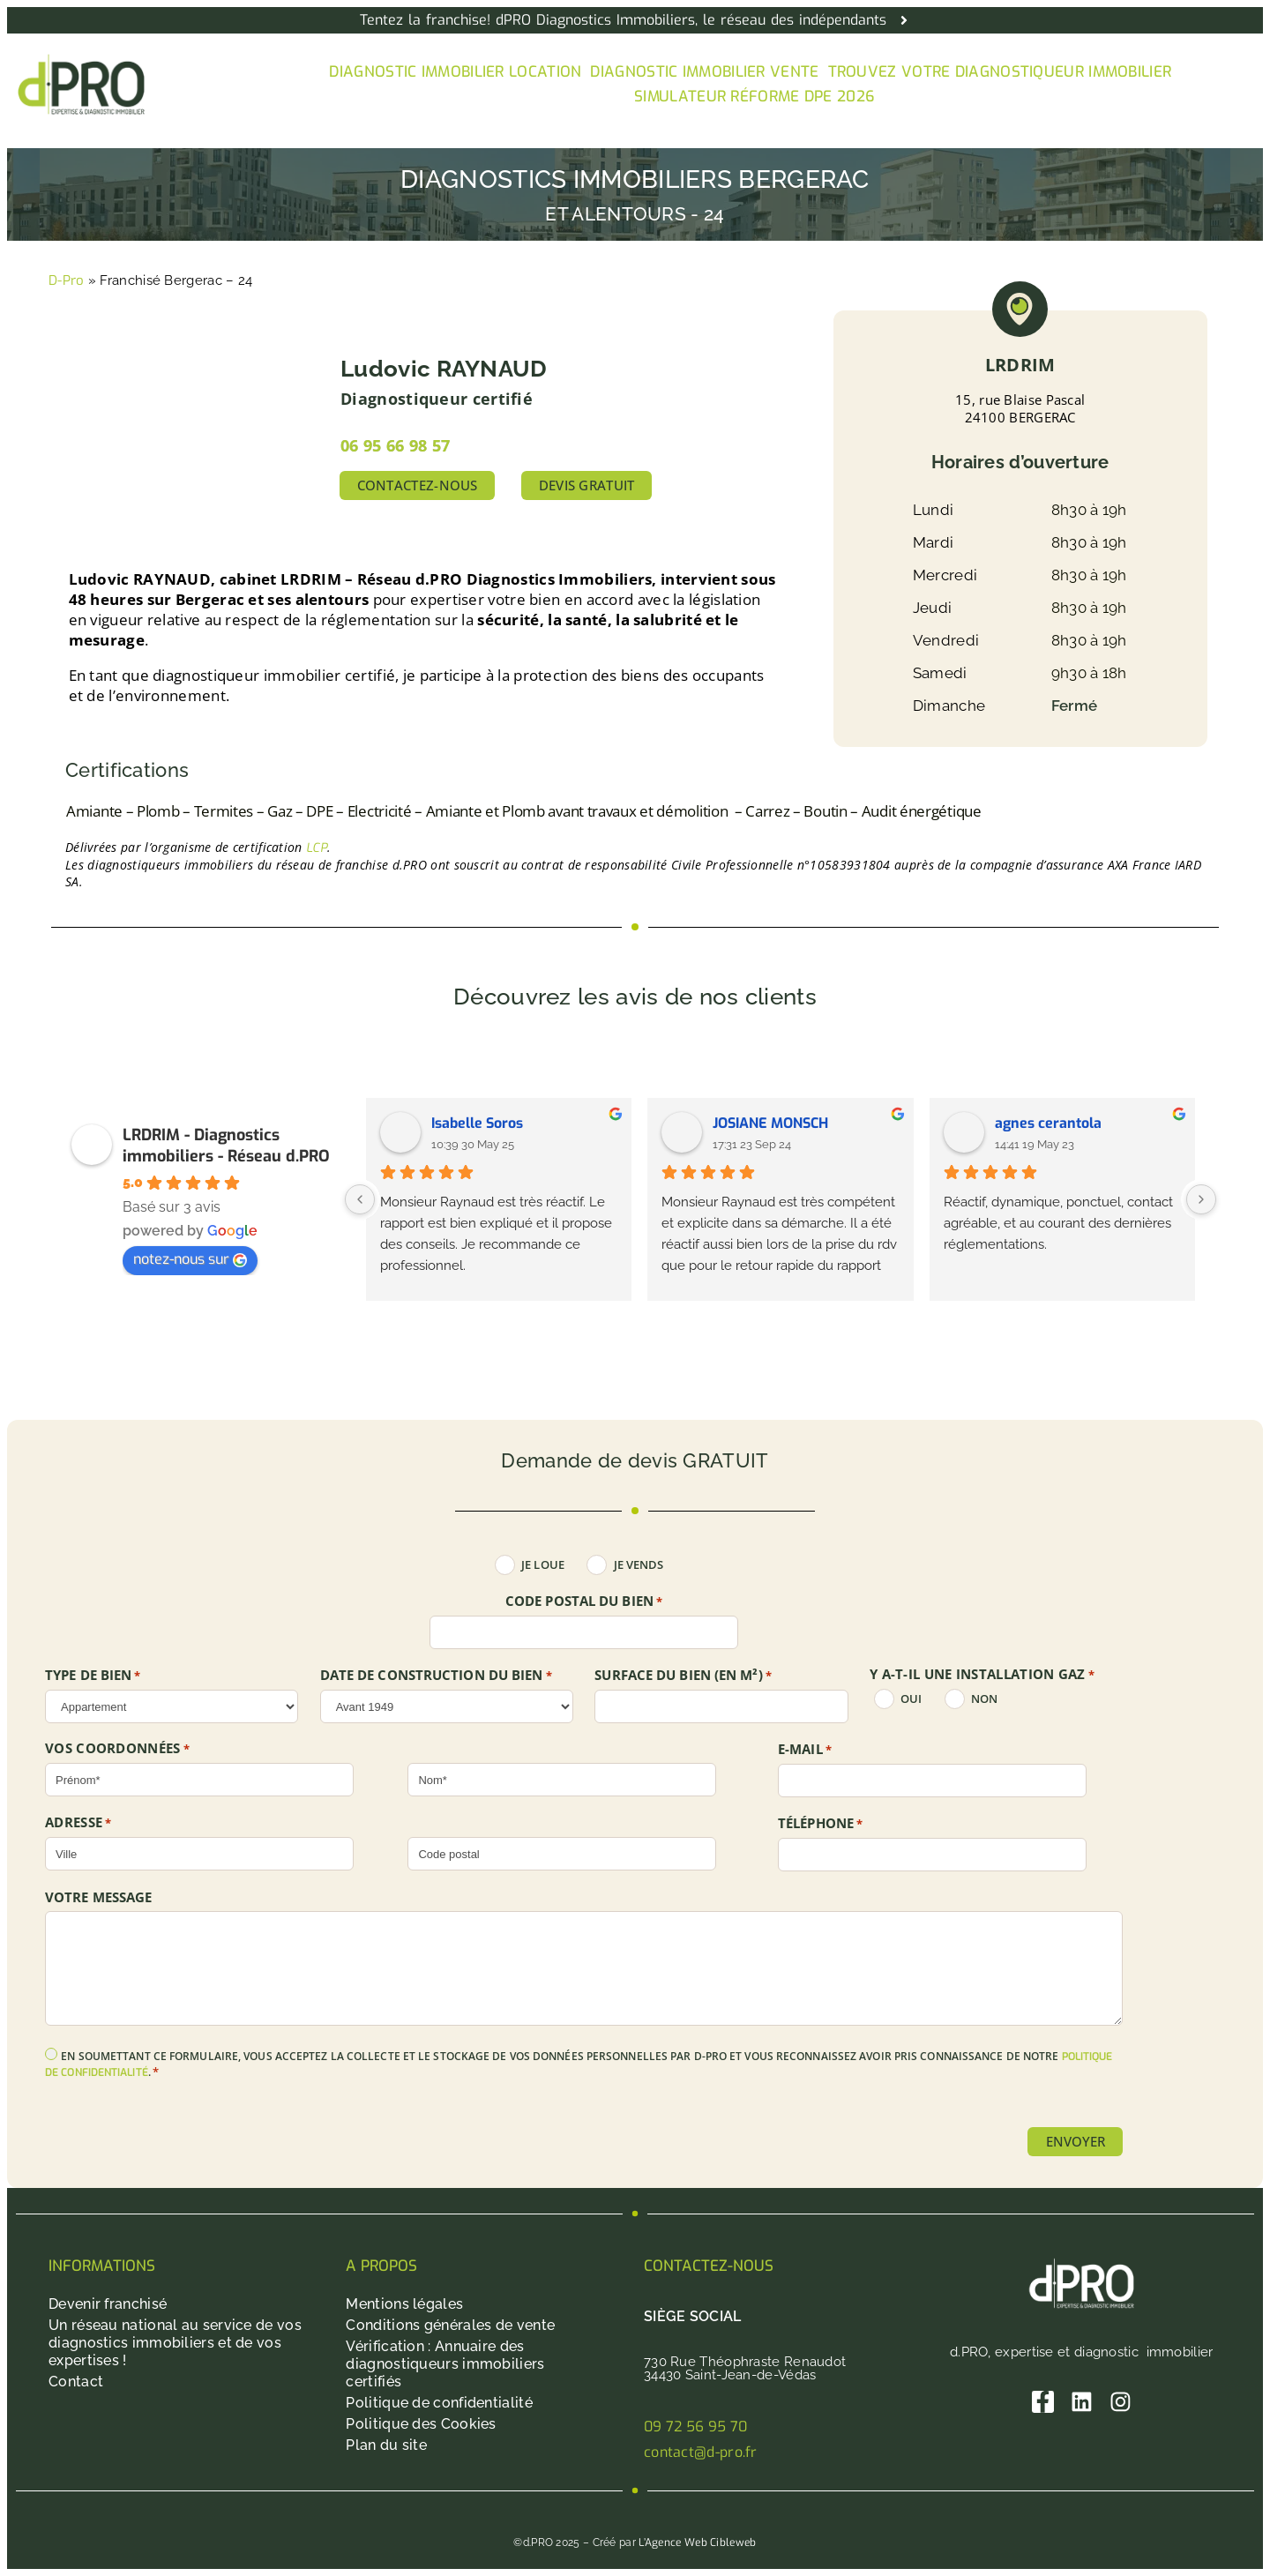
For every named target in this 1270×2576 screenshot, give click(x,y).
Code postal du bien (583, 1601)
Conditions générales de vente (450, 2325)
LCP (316, 848)
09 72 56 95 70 (695, 2426)
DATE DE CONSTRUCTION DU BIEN (436, 1676)
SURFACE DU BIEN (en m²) (683, 1676)
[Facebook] (1043, 2402)
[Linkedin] (1082, 2402)
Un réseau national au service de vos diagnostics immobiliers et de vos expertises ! (175, 2343)
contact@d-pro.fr (701, 2452)
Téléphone (820, 1824)
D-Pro (67, 280)
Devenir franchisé (108, 2304)
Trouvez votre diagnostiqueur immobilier (1000, 72)
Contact (76, 2381)
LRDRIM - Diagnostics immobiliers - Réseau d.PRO (226, 1145)
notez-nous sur (190, 1259)
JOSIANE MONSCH (770, 1123)
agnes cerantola (1048, 1123)
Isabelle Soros (477, 1123)
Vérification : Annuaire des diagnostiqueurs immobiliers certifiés (445, 2364)
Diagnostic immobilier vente (704, 72)
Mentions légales (404, 2304)
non (984, 1699)
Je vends (639, 1565)
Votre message (98, 1897)
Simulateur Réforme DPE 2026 (754, 96)
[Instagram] (1120, 2402)
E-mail (805, 1750)
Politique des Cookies (421, 2423)
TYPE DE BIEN (93, 1676)
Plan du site (386, 2445)
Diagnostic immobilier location (455, 72)
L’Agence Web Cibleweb (697, 2542)
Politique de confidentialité (439, 2402)
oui (911, 1699)
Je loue (542, 1565)
